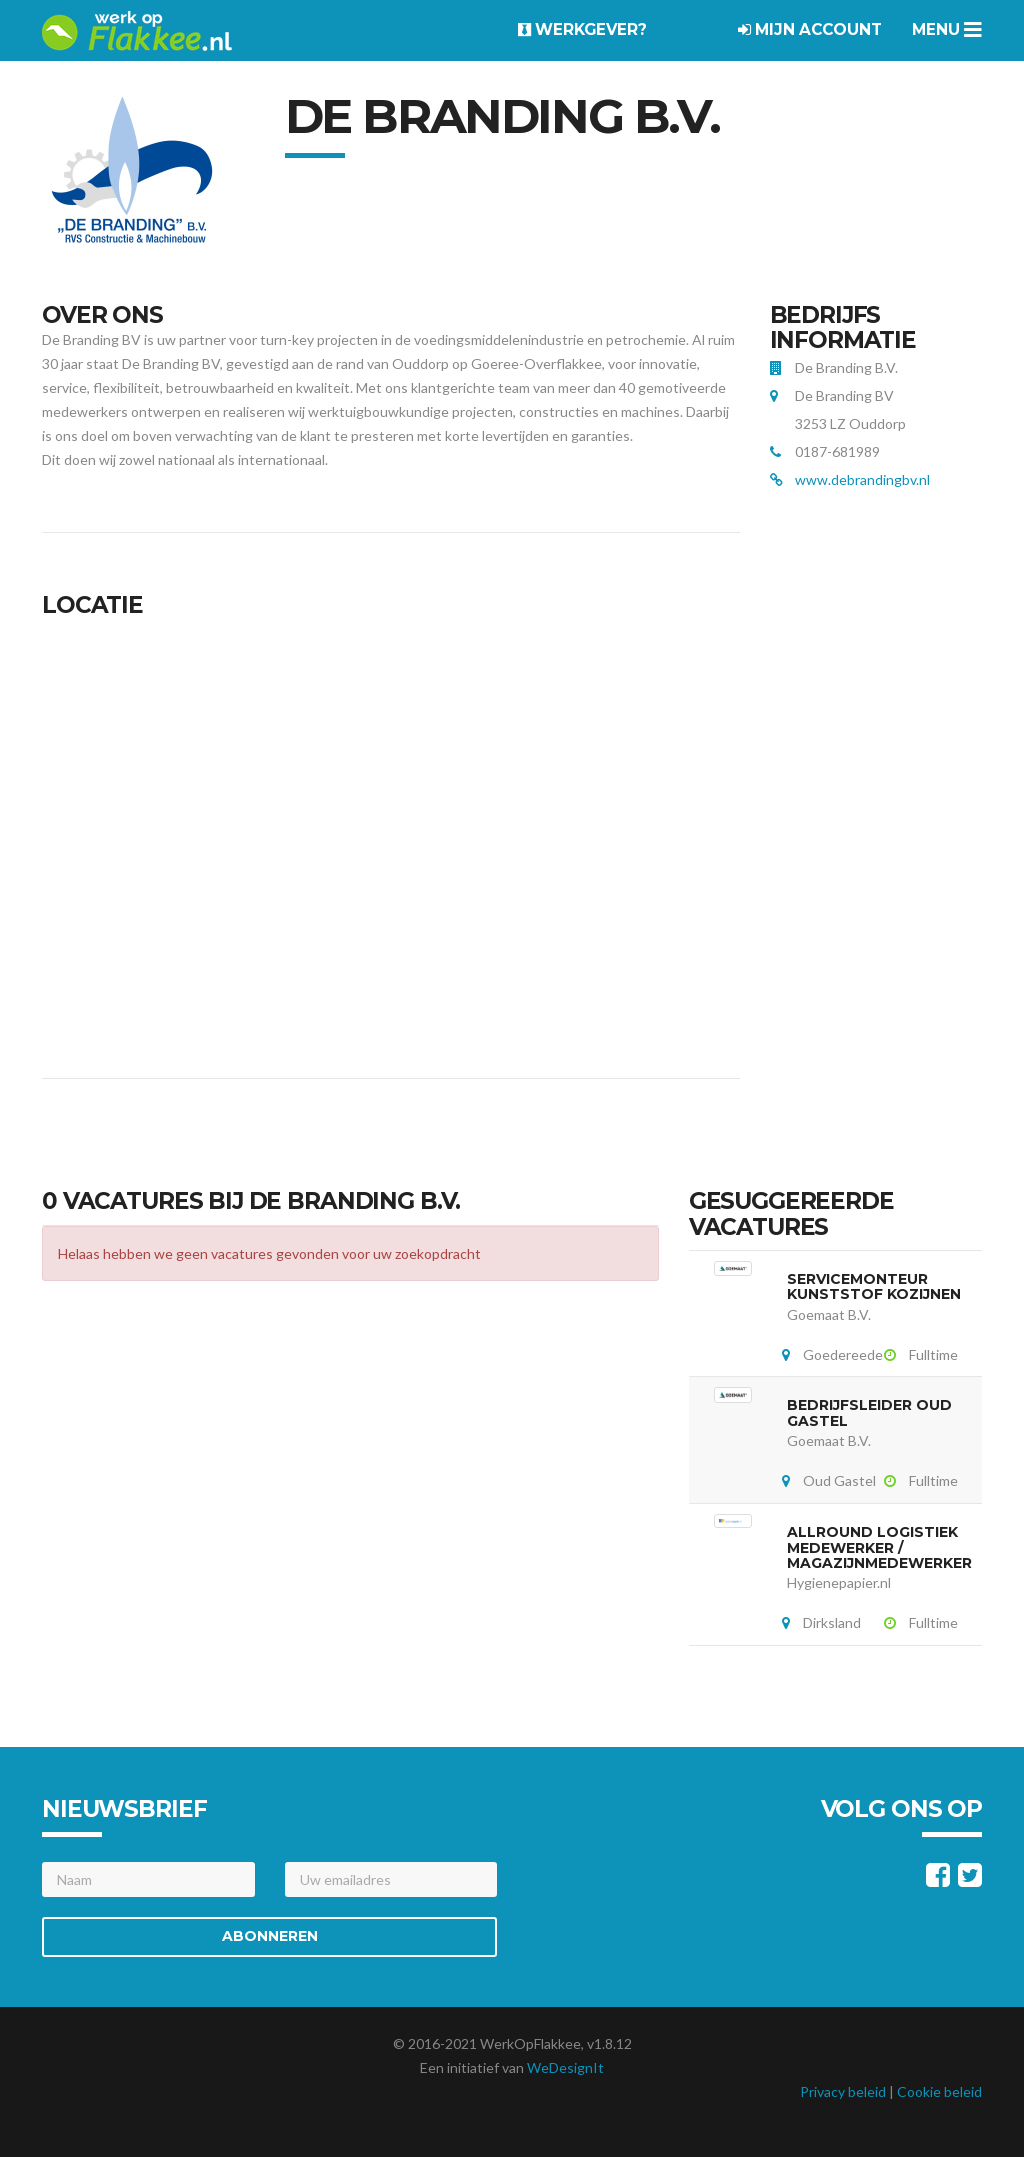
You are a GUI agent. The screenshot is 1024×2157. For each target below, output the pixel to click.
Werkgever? (582, 29)
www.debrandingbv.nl (862, 479)
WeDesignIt (565, 2067)
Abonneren (270, 1936)
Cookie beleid (939, 2091)
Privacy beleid (843, 2091)
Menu (947, 29)
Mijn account (810, 29)
